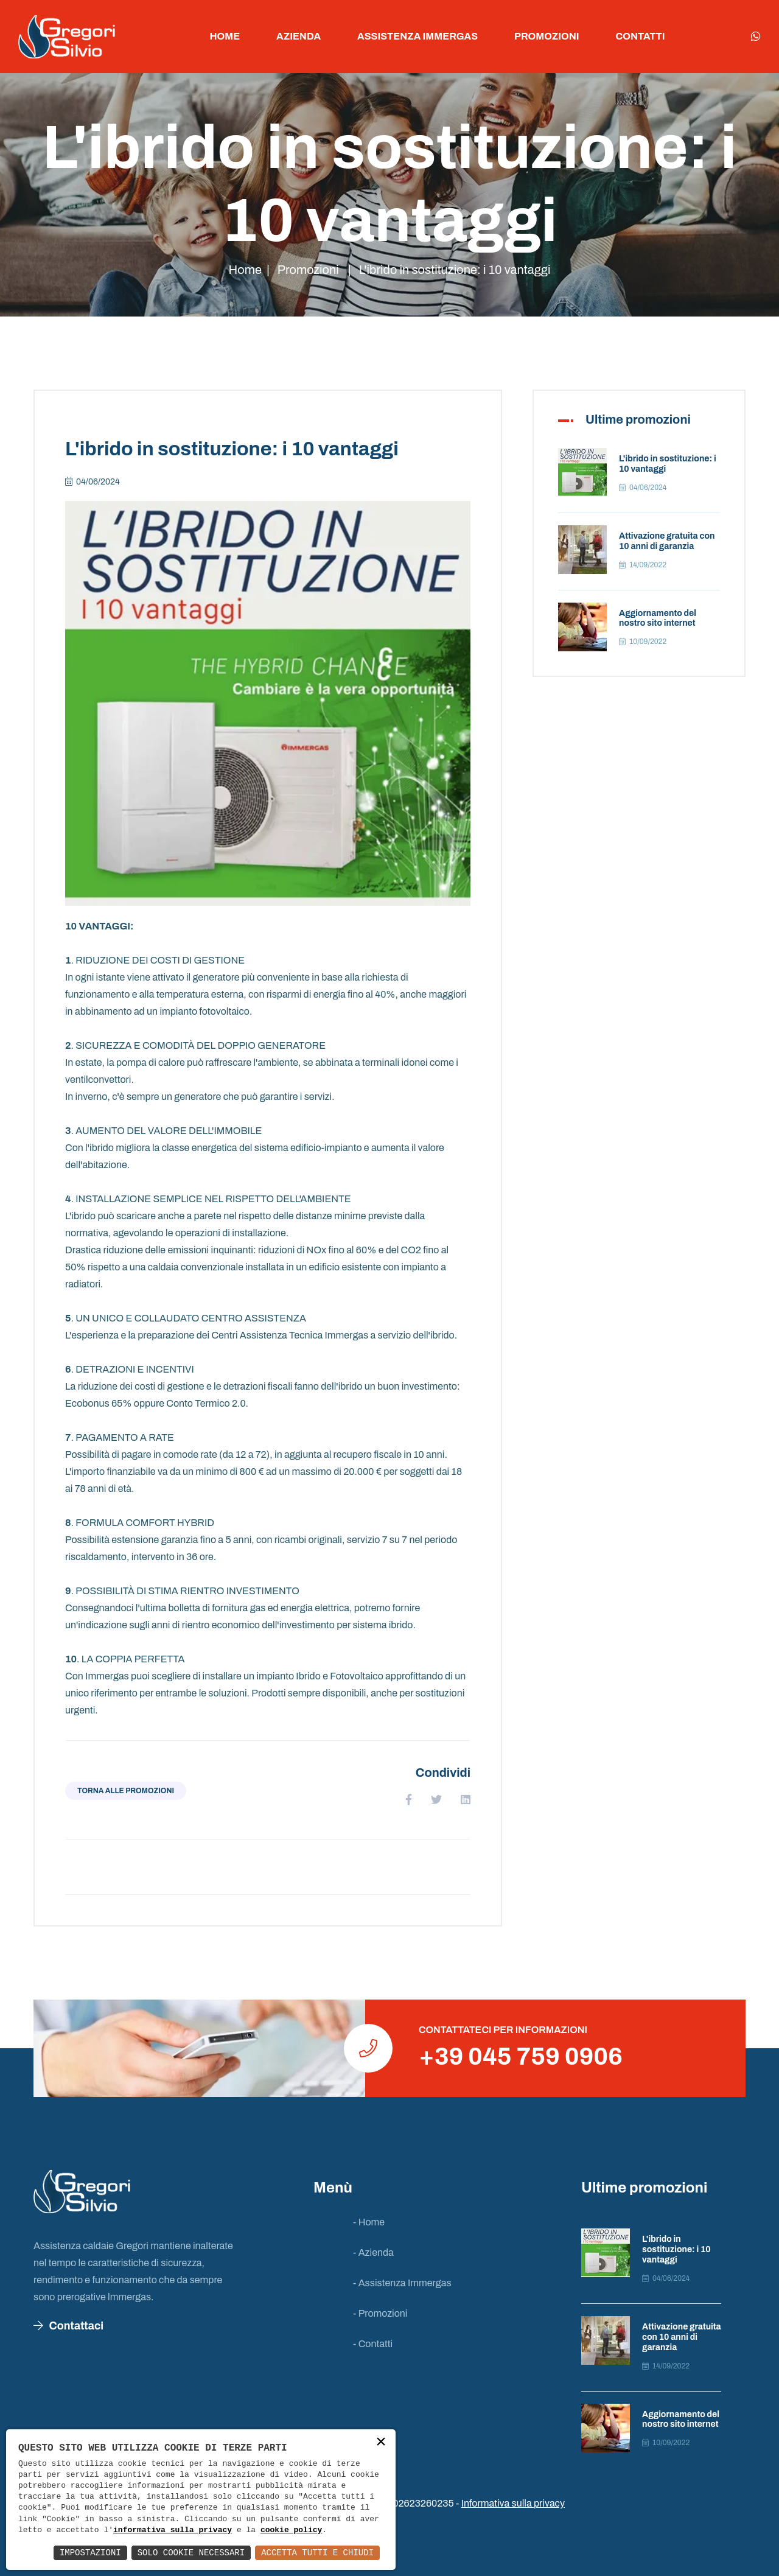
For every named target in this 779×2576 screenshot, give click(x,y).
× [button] (381, 2443)
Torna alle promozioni (125, 1791)
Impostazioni (90, 2552)
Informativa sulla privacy (513, 2503)
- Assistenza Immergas (402, 2283)
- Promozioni (380, 2313)
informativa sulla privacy (172, 2530)
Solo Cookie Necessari (191, 2552)
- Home (369, 2222)
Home (224, 36)
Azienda (298, 36)
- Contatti (373, 2344)
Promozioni (546, 36)
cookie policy (291, 2530)
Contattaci (68, 2326)
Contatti (640, 36)
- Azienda (373, 2252)
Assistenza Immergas (417, 36)
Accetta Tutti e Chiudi (317, 2552)
